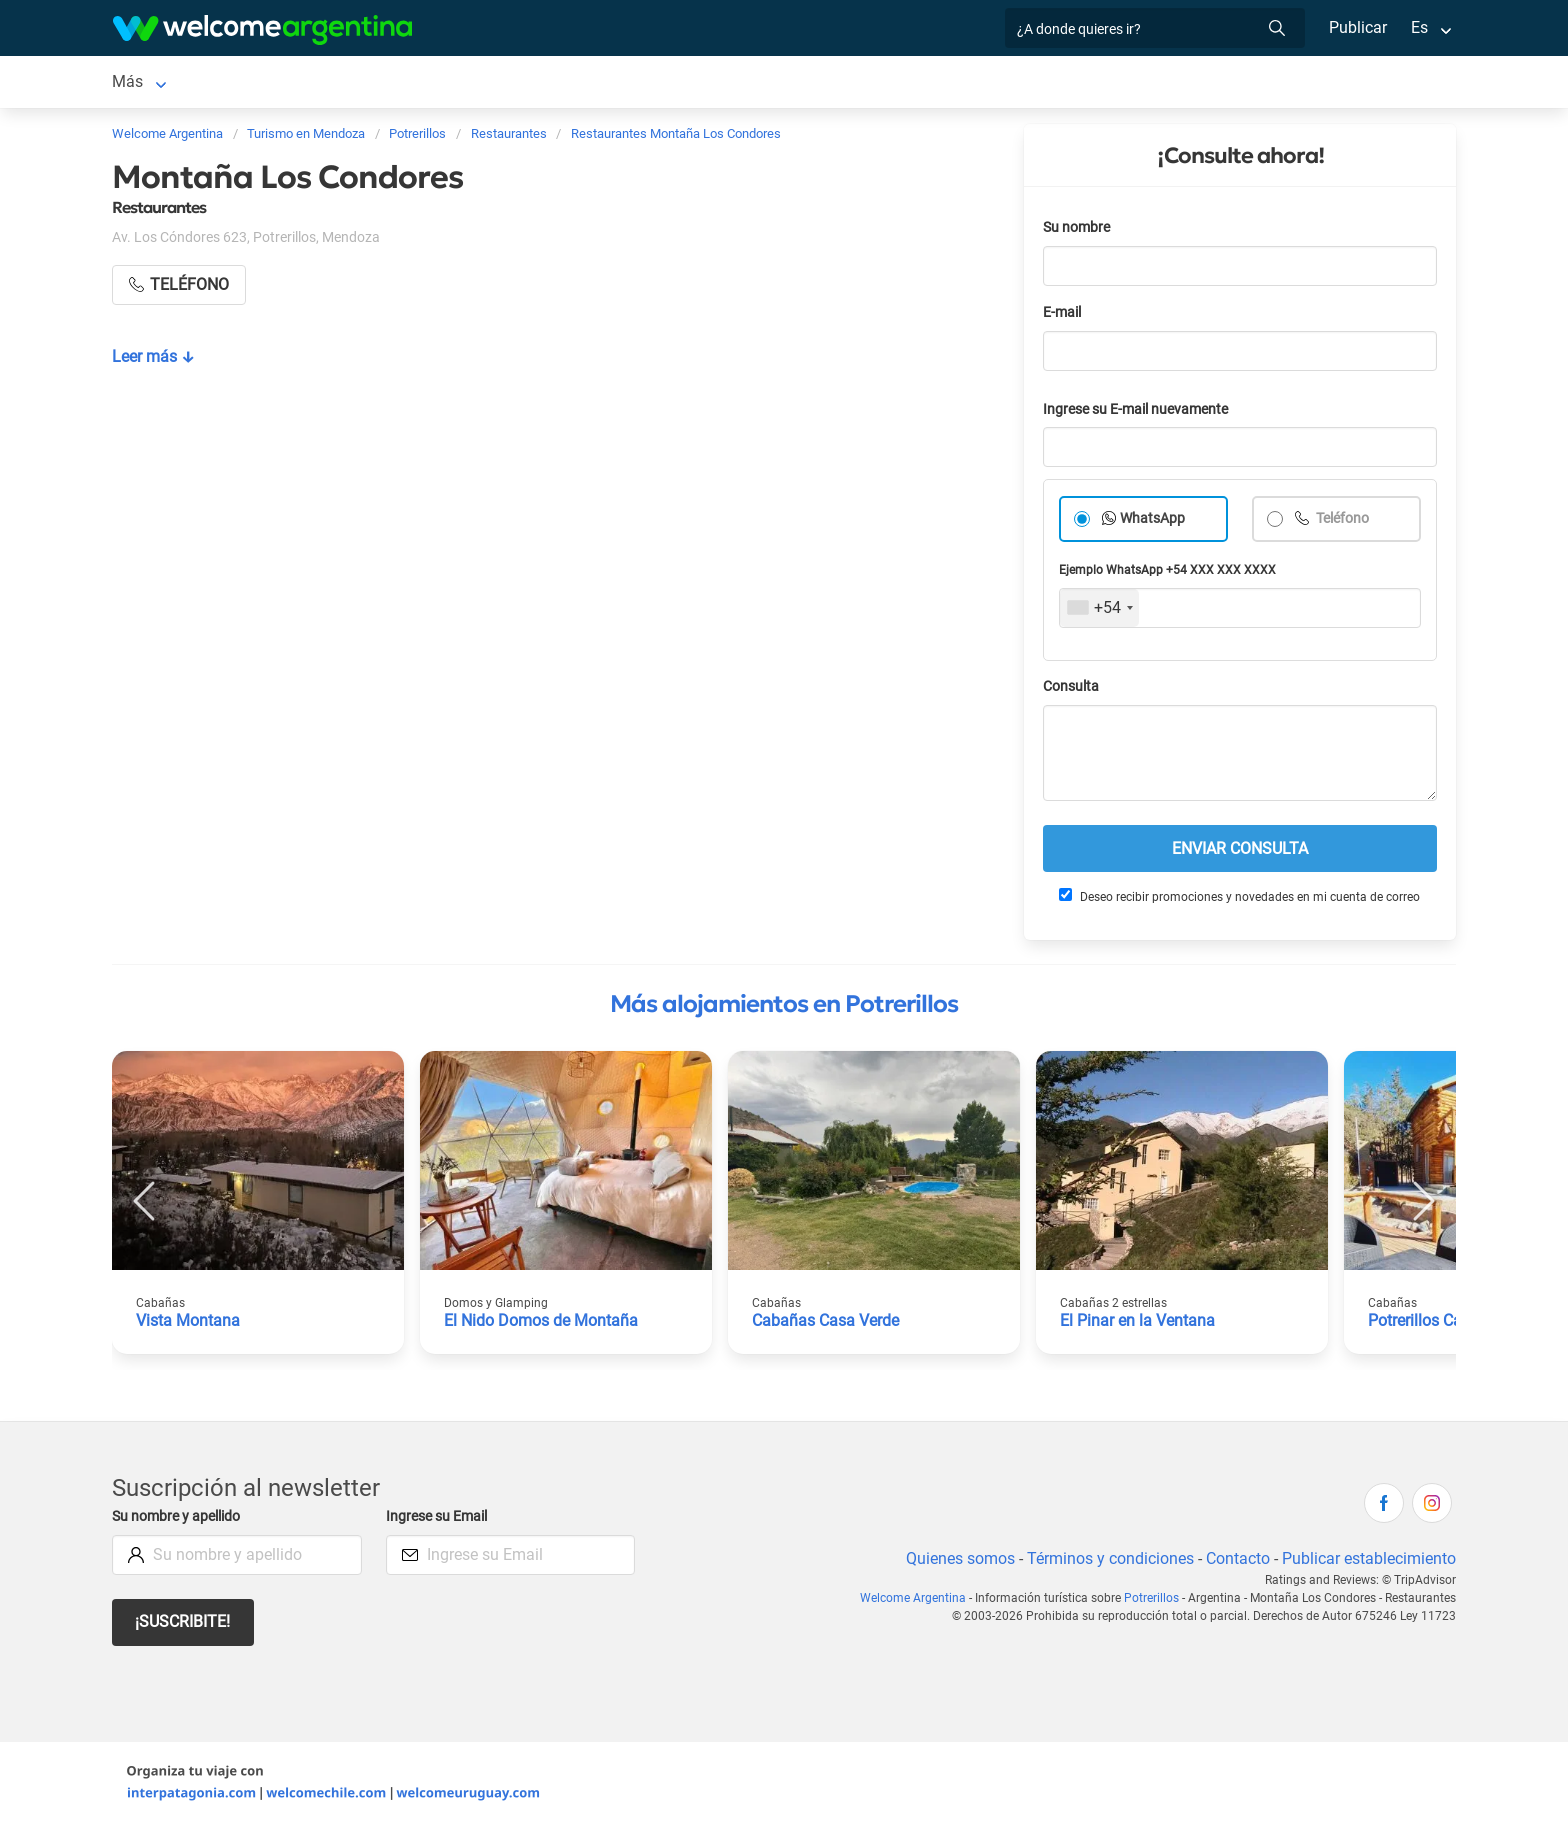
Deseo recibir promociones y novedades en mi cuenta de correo (1238, 900)
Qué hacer (692, 83)
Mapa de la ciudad (1120, 83)
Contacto (1235, 1562)
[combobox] (1099, 612)
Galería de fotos (808, 83)
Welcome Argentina (919, 1602)
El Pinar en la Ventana (1138, 1324)
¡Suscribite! (183, 1625)
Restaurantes (585, 83)
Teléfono (1343, 522)
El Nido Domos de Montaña (541, 1324)
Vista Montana (188, 1324)
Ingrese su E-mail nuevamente (1141, 413)
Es (1419, 27)
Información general (959, 83)
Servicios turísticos (445, 83)
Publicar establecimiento (1368, 1562)
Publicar (1357, 27)
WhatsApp (1153, 522)
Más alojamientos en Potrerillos (784, 1008)
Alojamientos (268, 83)
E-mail (1064, 316)
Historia (1237, 83)
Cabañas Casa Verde (826, 1324)
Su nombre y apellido (180, 1520)
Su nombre (1078, 231)
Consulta (1071, 690)
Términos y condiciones (1106, 1562)
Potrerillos (148, 83)
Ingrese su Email (439, 1520)
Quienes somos (954, 1562)
